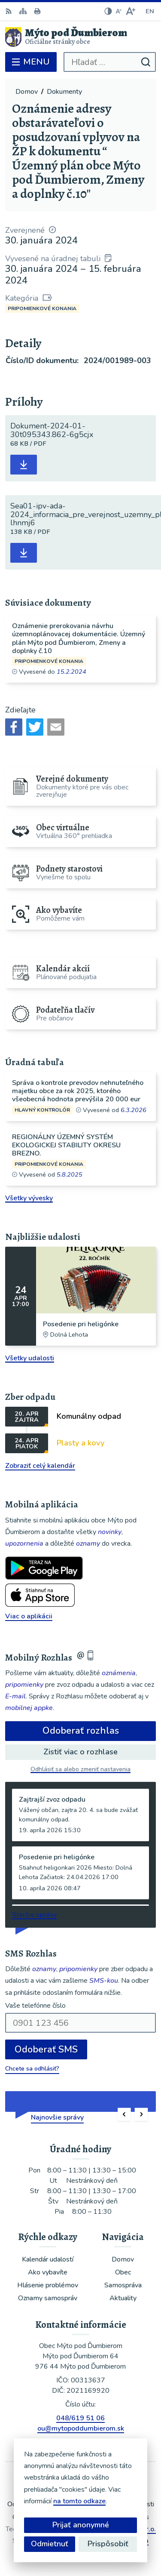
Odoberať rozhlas (81, 1730)
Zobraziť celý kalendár (40, 1465)
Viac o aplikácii (28, 1616)
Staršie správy (34, 1915)
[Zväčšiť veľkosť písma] (130, 11)
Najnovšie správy (57, 2117)
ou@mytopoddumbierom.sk (80, 2428)
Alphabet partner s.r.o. (120, 2529)
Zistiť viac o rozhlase (80, 1752)
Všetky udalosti (29, 1358)
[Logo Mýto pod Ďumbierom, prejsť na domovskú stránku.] (80, 37)
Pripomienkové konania (42, 308)
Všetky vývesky (29, 1198)
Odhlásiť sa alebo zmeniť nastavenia (80, 1769)
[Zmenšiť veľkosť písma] (118, 11)
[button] (124, 2114)
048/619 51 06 (80, 2418)
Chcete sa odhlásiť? (32, 2068)
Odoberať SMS (46, 2049)
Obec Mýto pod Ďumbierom (105, 2540)
